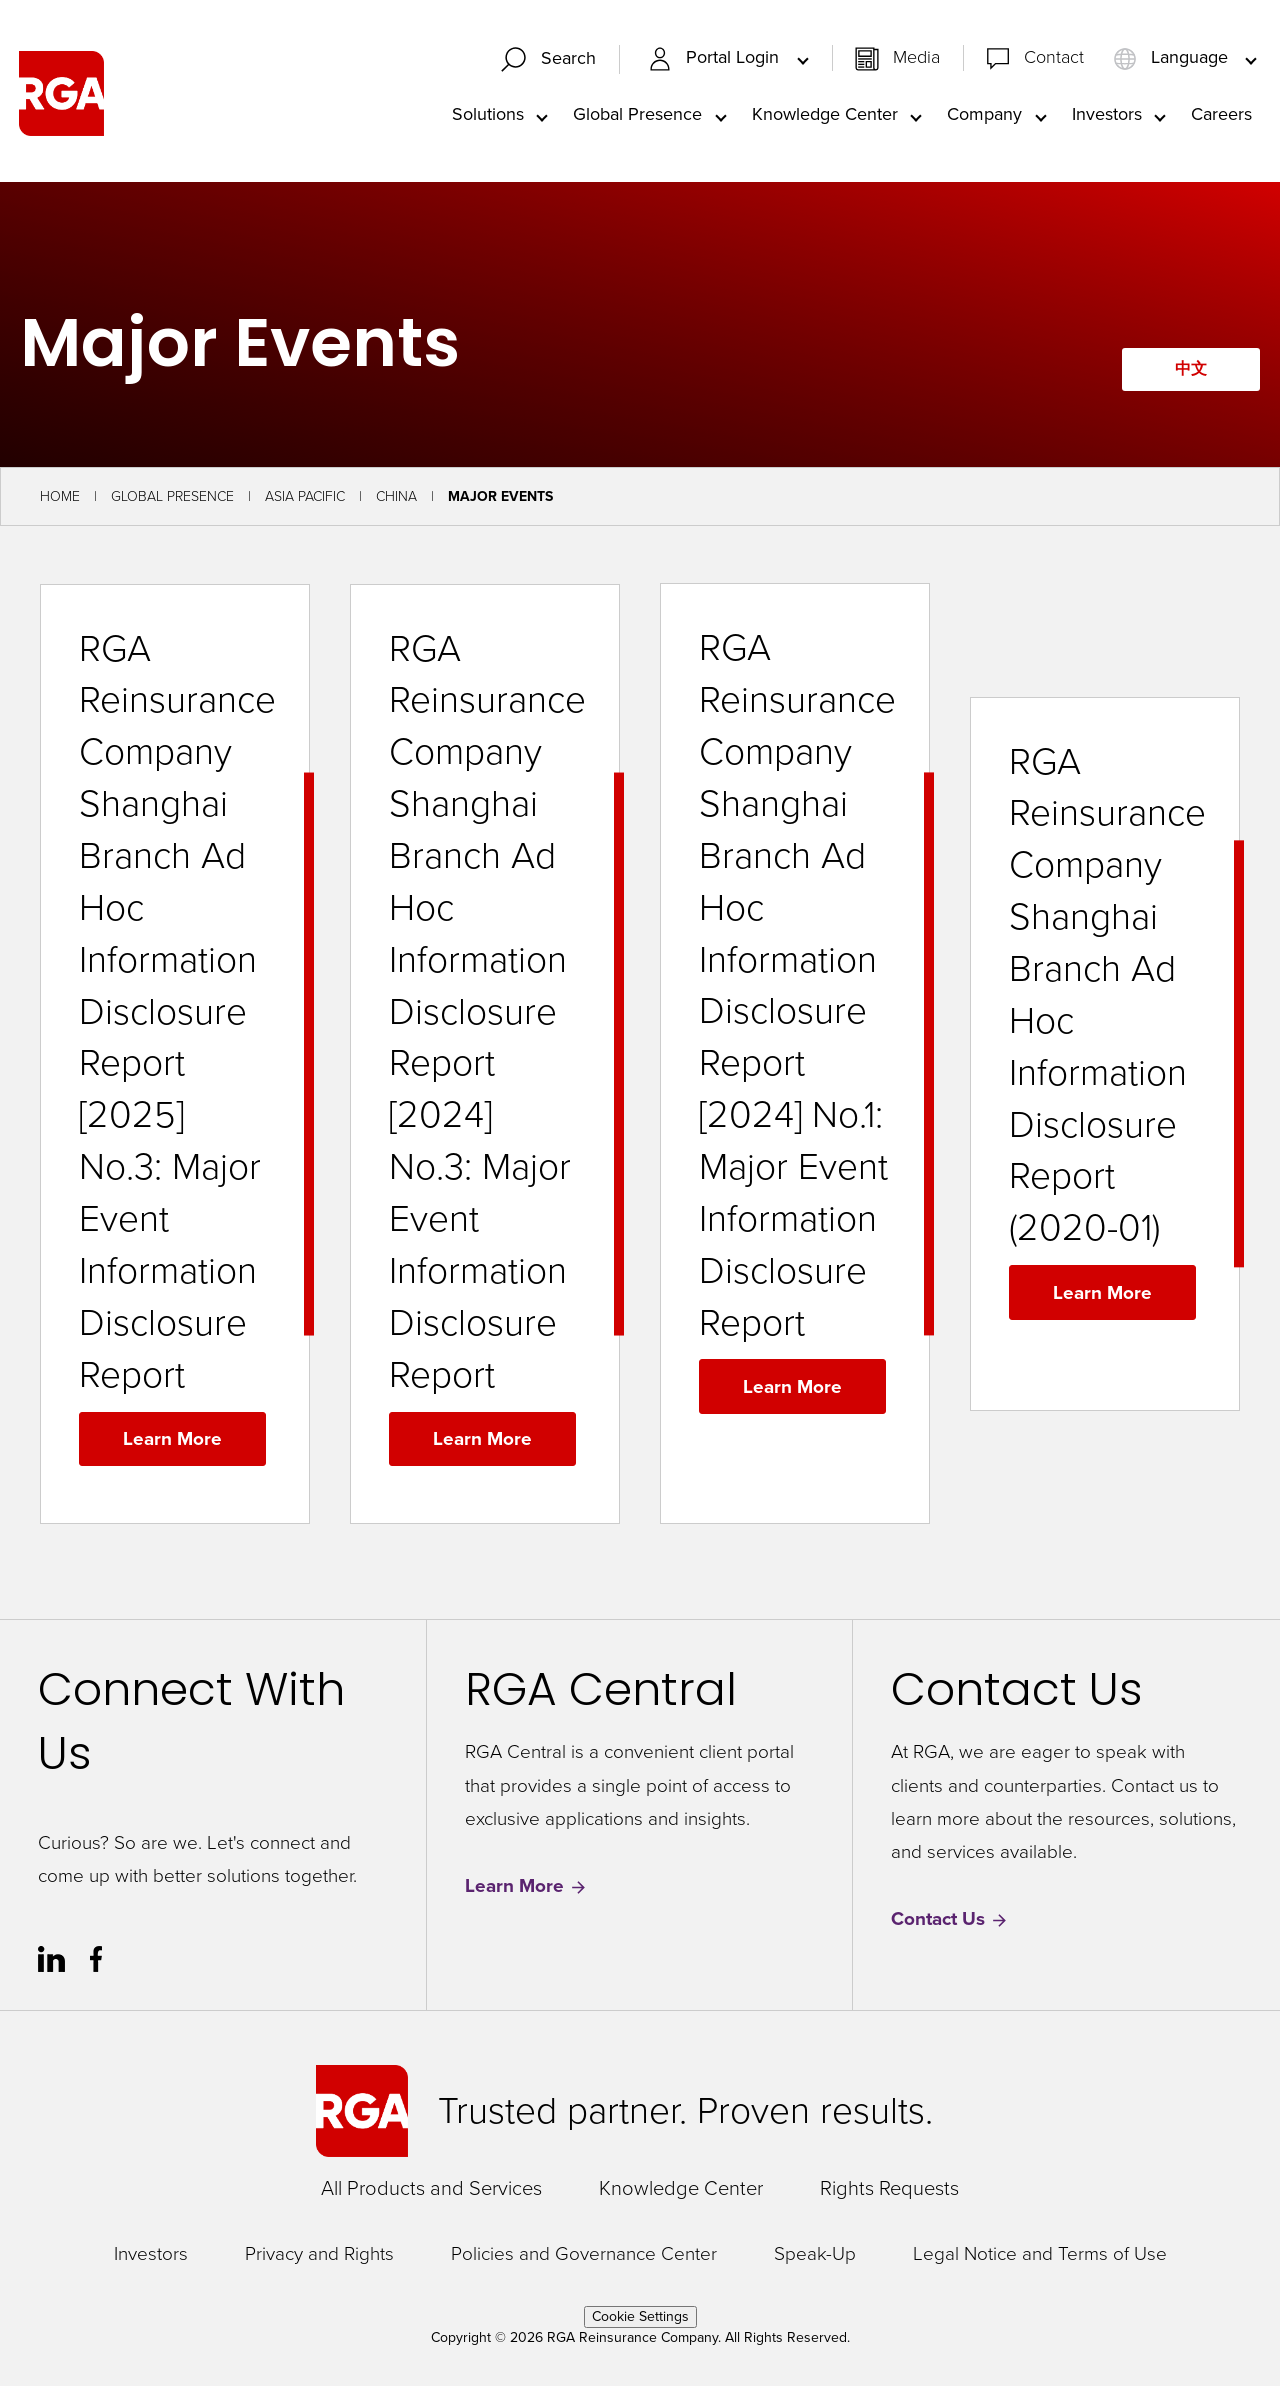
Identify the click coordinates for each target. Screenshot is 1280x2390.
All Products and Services (431, 2192)
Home (60, 500)
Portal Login (716, 60)
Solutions (488, 116)
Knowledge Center (825, 116)
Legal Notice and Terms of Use (1040, 2258)
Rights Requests (889, 2192)
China (396, 500)
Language (1173, 60)
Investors (1107, 116)
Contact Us (950, 1924)
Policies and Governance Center (584, 2258)
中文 (1186, 373)
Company (984, 116)
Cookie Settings (640, 2320)
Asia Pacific (305, 500)
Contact (1054, 60)
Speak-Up (815, 2258)
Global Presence (637, 116)
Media (916, 60)
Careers (1221, 116)
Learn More (173, 1442)
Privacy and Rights (319, 2258)
